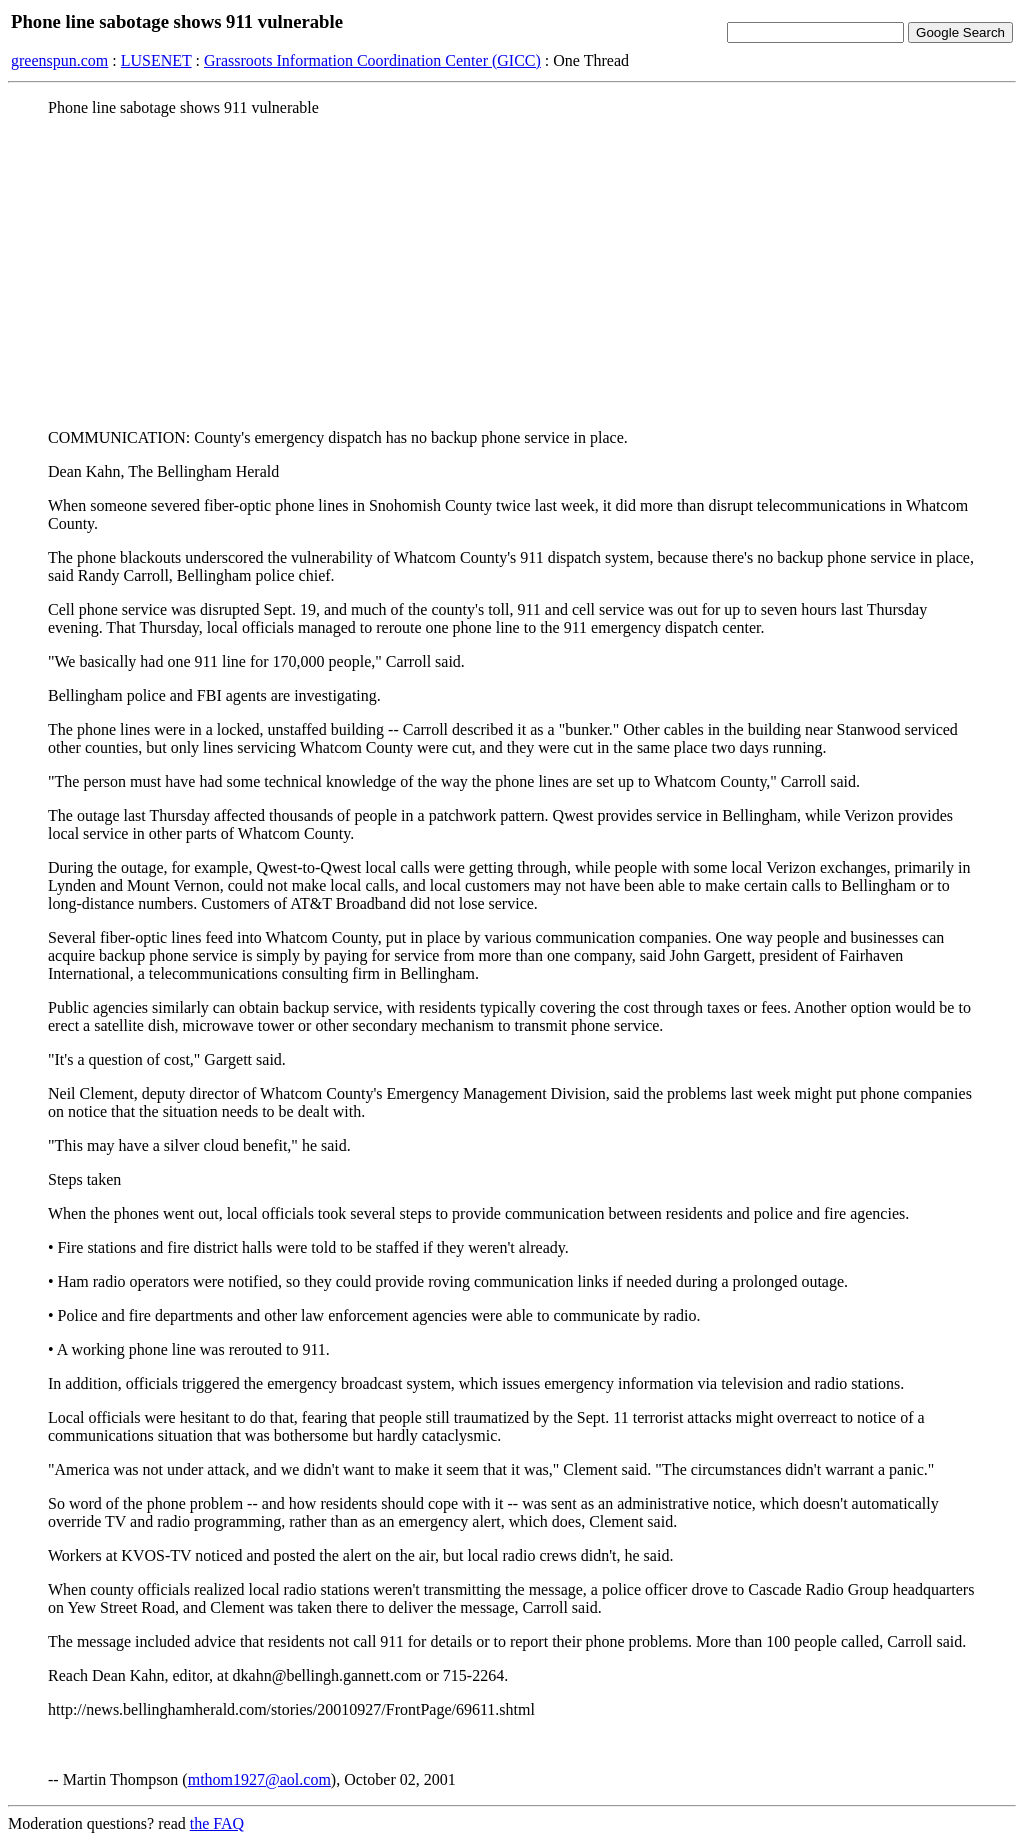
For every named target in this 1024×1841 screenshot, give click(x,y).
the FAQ (217, 1823)
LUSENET (156, 60)
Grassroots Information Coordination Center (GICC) (372, 60)
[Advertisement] (512, 273)
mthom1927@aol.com (259, 1779)
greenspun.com (59, 60)
